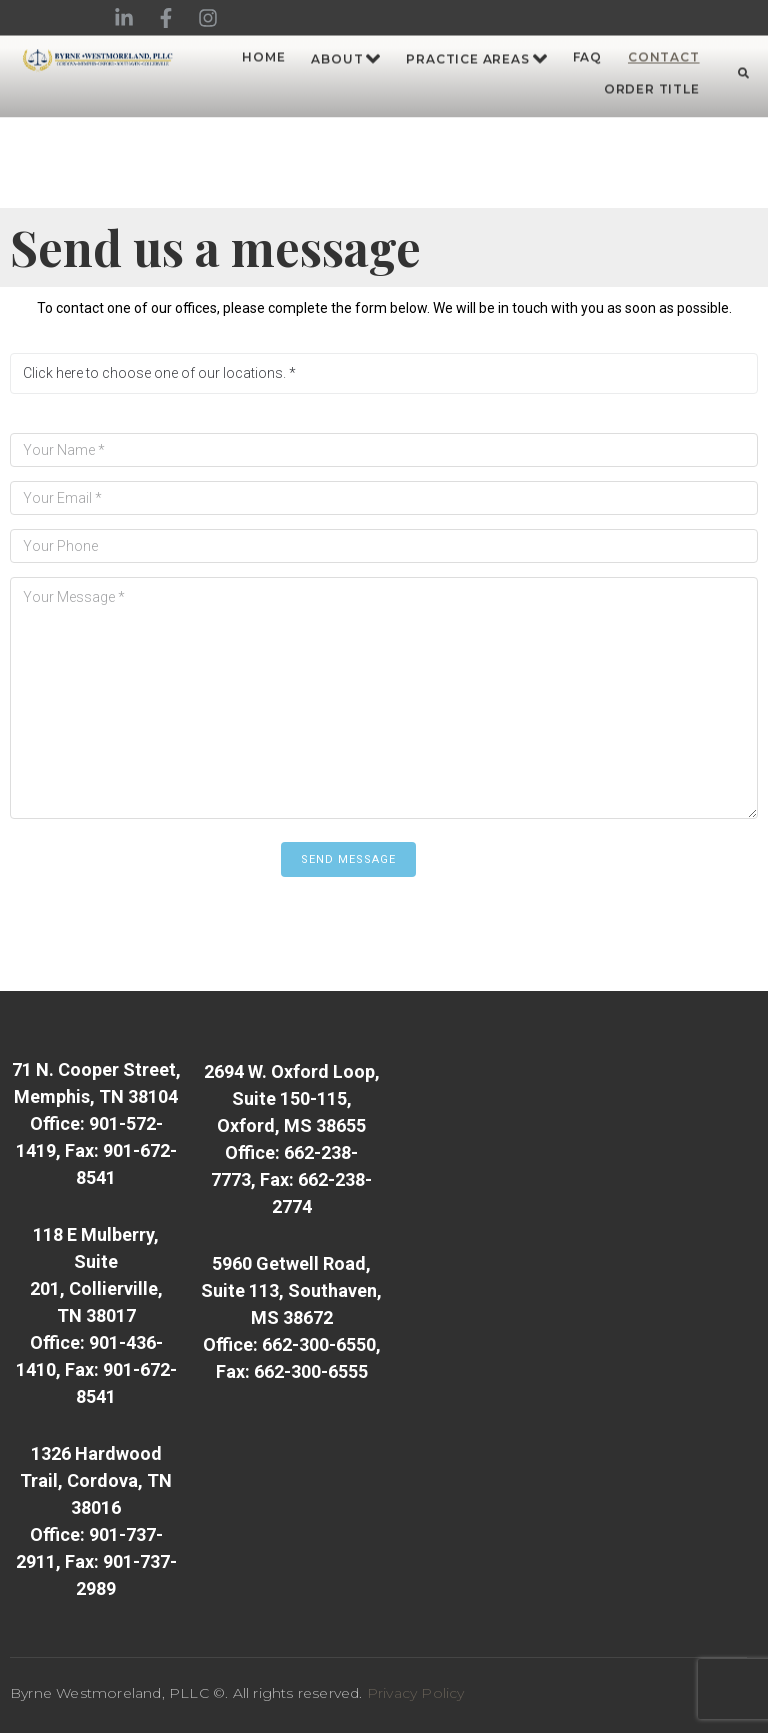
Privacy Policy (416, 1693)
